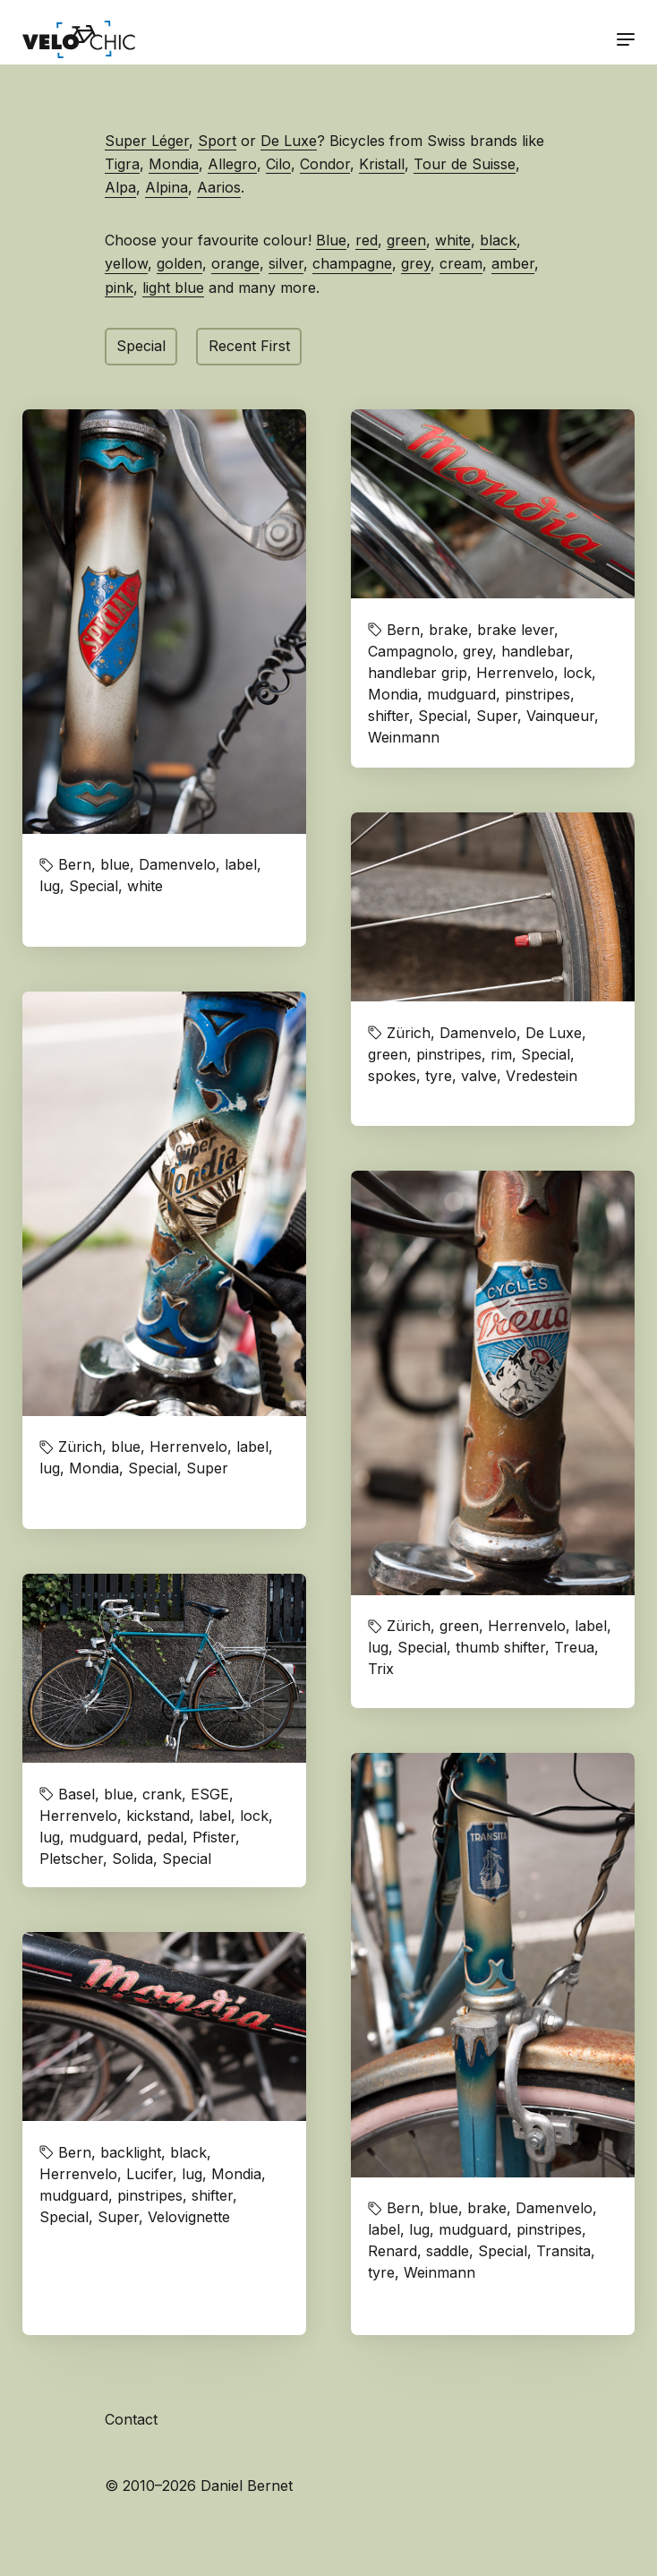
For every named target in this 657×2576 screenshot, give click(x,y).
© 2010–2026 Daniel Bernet (199, 2485)
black (498, 240)
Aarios (219, 187)
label (241, 864)
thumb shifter (500, 1647)
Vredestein (541, 1076)
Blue (331, 240)
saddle (447, 2251)
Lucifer (149, 2174)
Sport (217, 141)
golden (179, 263)
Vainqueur (560, 716)
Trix (381, 1669)
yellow (126, 263)
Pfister (213, 1837)
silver (286, 263)
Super (496, 716)
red (366, 240)
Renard (392, 2251)
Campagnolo (411, 651)
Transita (563, 2251)
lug (49, 886)
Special (141, 346)
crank (162, 1794)
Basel (76, 1794)
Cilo (278, 164)
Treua (574, 1647)
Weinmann (403, 737)
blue (115, 864)
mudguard (461, 694)
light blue (173, 287)
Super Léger (147, 141)
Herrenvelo (515, 673)
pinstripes (537, 694)
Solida (132, 1859)
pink (119, 287)
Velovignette (189, 2217)
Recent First (249, 346)
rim (501, 1054)
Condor (325, 164)
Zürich (409, 1033)
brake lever (515, 630)
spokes (392, 1076)
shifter (388, 716)
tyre (438, 1076)
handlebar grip (417, 673)
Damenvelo (177, 864)
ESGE (210, 1794)
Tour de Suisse (465, 164)
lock (577, 673)
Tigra (122, 164)
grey (416, 263)
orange (235, 263)
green (406, 240)
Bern (74, 864)
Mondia (174, 164)
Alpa (120, 187)
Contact (131, 2419)
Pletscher (71, 1859)
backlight (130, 2152)
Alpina (166, 187)
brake (448, 630)
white (453, 240)
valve (479, 1076)
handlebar (535, 651)
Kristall (382, 164)
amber (512, 263)
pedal (165, 1837)
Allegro (232, 164)
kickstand (158, 1816)
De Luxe (288, 141)
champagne (352, 263)
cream (460, 263)
